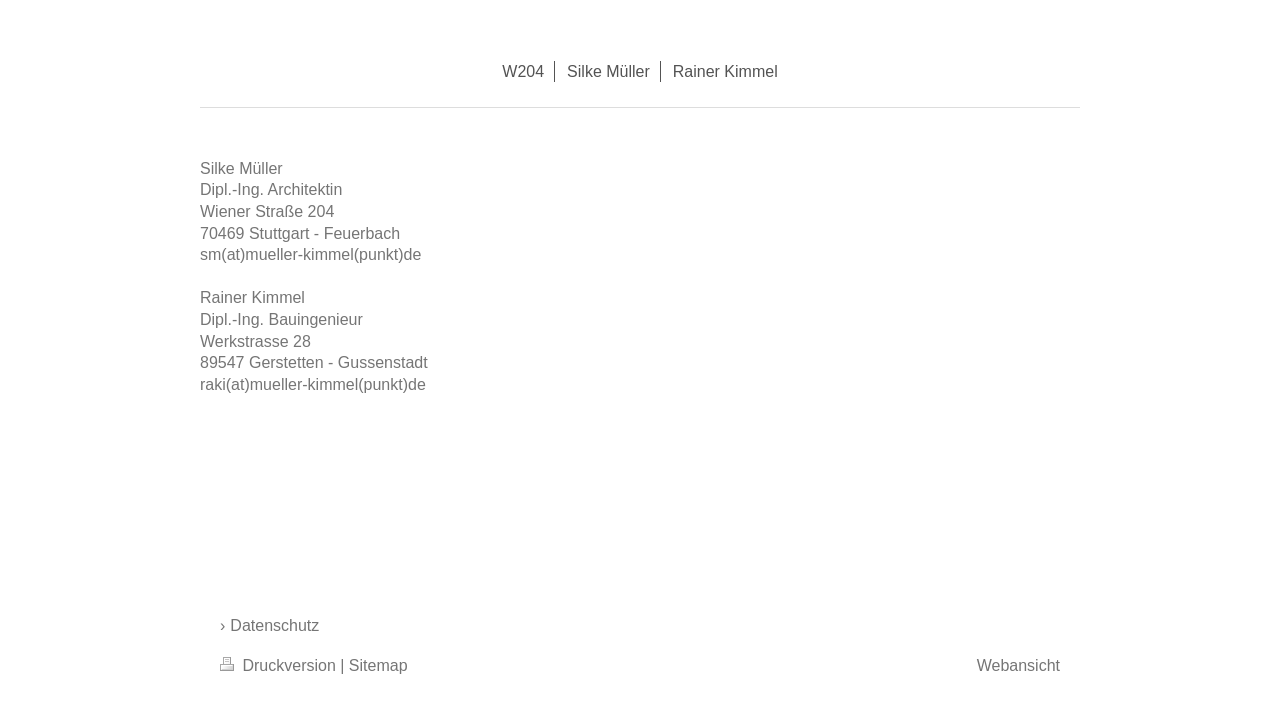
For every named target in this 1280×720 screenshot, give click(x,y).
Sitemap (378, 665)
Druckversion (280, 665)
